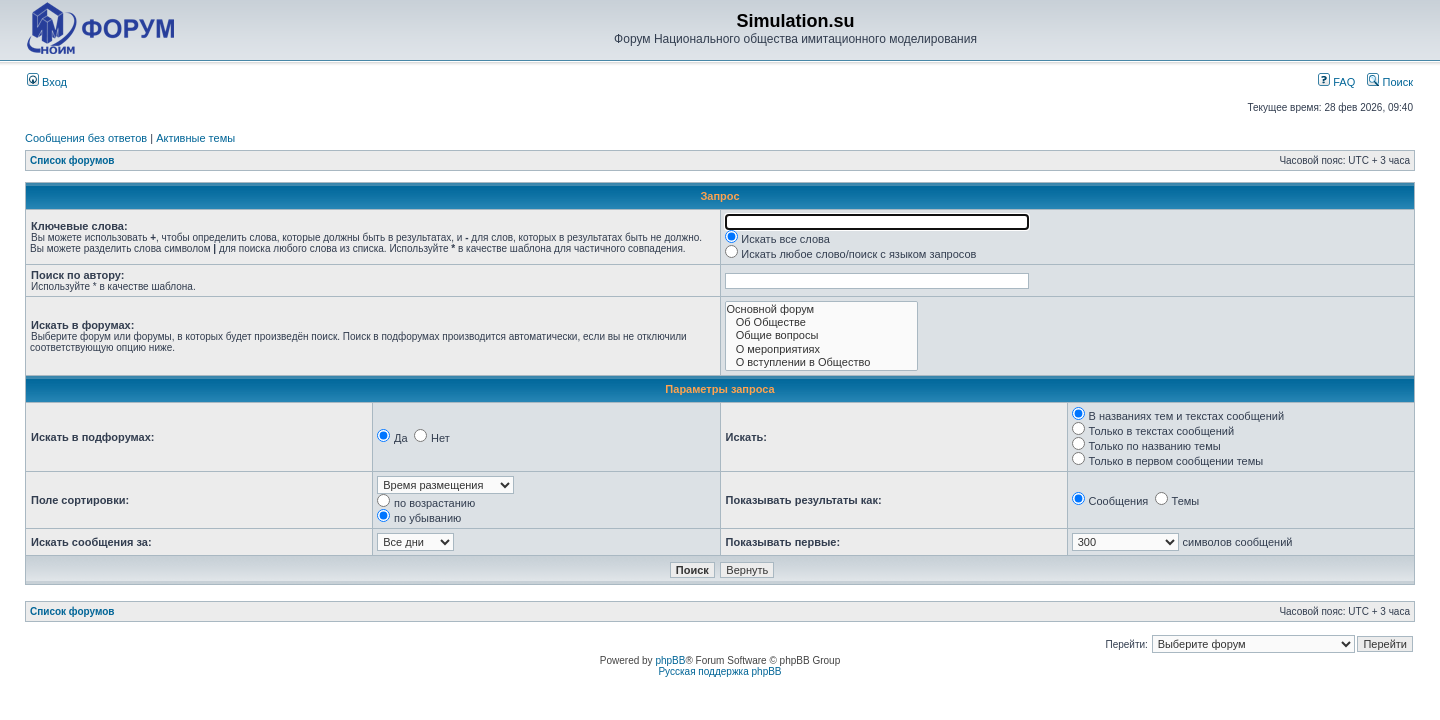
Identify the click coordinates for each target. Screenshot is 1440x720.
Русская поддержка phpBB (719, 671)
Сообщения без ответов (86, 138)
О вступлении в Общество (821, 362)
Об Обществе (821, 322)
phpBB (670, 660)
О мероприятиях (821, 349)
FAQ (1336, 82)
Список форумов (72, 160)
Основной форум (821, 309)
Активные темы (195, 138)
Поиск (1390, 82)
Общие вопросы (821, 335)
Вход (47, 82)
